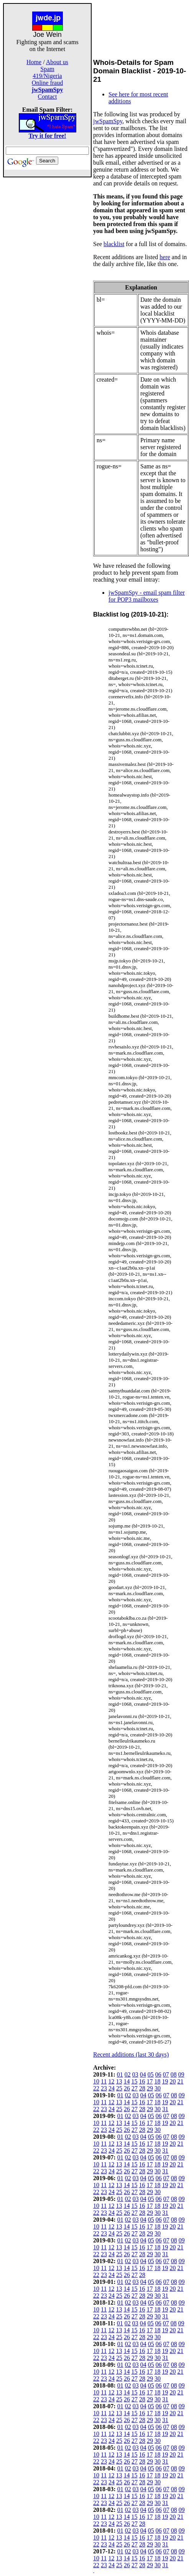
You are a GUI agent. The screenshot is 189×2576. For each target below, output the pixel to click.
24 (111, 2088)
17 (149, 2081)
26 (127, 2088)
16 (142, 2081)
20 (172, 2081)
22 (96, 2088)
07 (166, 2074)
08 (174, 2074)
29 (150, 2088)
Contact (47, 96)
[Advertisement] (47, 292)
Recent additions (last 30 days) (131, 2054)
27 (134, 2088)
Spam (47, 69)
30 (157, 2088)
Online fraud (47, 82)
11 (104, 2081)
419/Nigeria (47, 76)
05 (151, 2074)
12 (111, 2081)
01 (120, 2074)
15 (134, 2081)
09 (181, 2074)
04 (143, 2074)
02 (128, 2074)
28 (142, 2088)
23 (104, 2088)
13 (119, 2081)
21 (180, 2081)
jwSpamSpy (107, 121)
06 (158, 2074)
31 (165, 2109)
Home (33, 62)
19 (165, 2081)
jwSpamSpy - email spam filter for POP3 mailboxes (146, 596)
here (164, 257)
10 (96, 2081)
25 (119, 2088)
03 (135, 2074)
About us (57, 62)
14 (126, 2081)
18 (157, 2081)
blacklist (114, 244)
